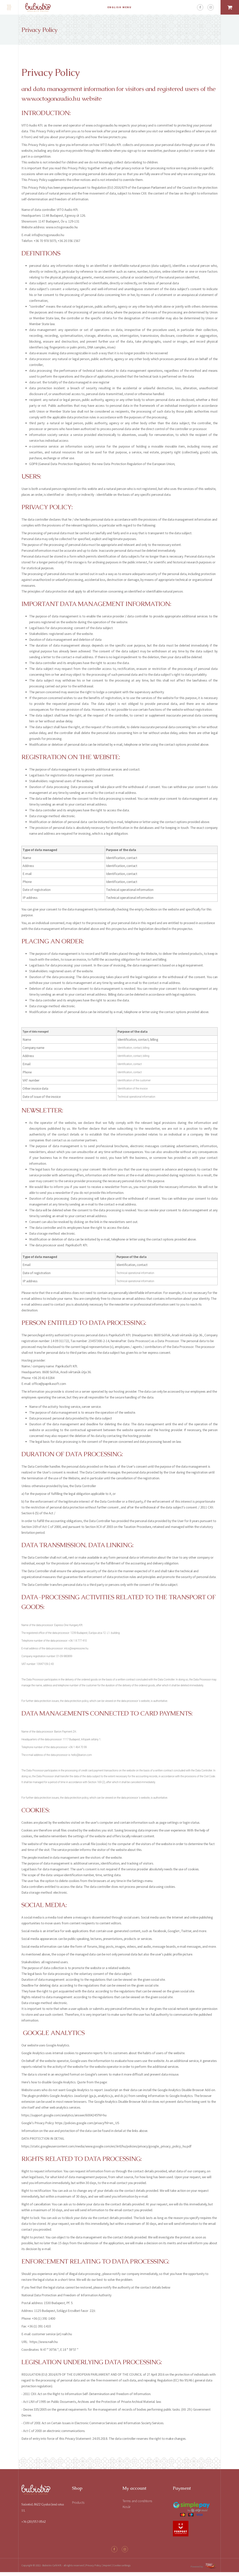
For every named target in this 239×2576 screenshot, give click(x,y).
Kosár (126, 2510)
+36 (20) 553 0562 (33, 2526)
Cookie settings (121, 2569)
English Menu (120, 9)
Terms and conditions (137, 2505)
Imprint (107, 2569)
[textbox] (119, 76)
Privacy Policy (93, 2569)
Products (78, 2506)
